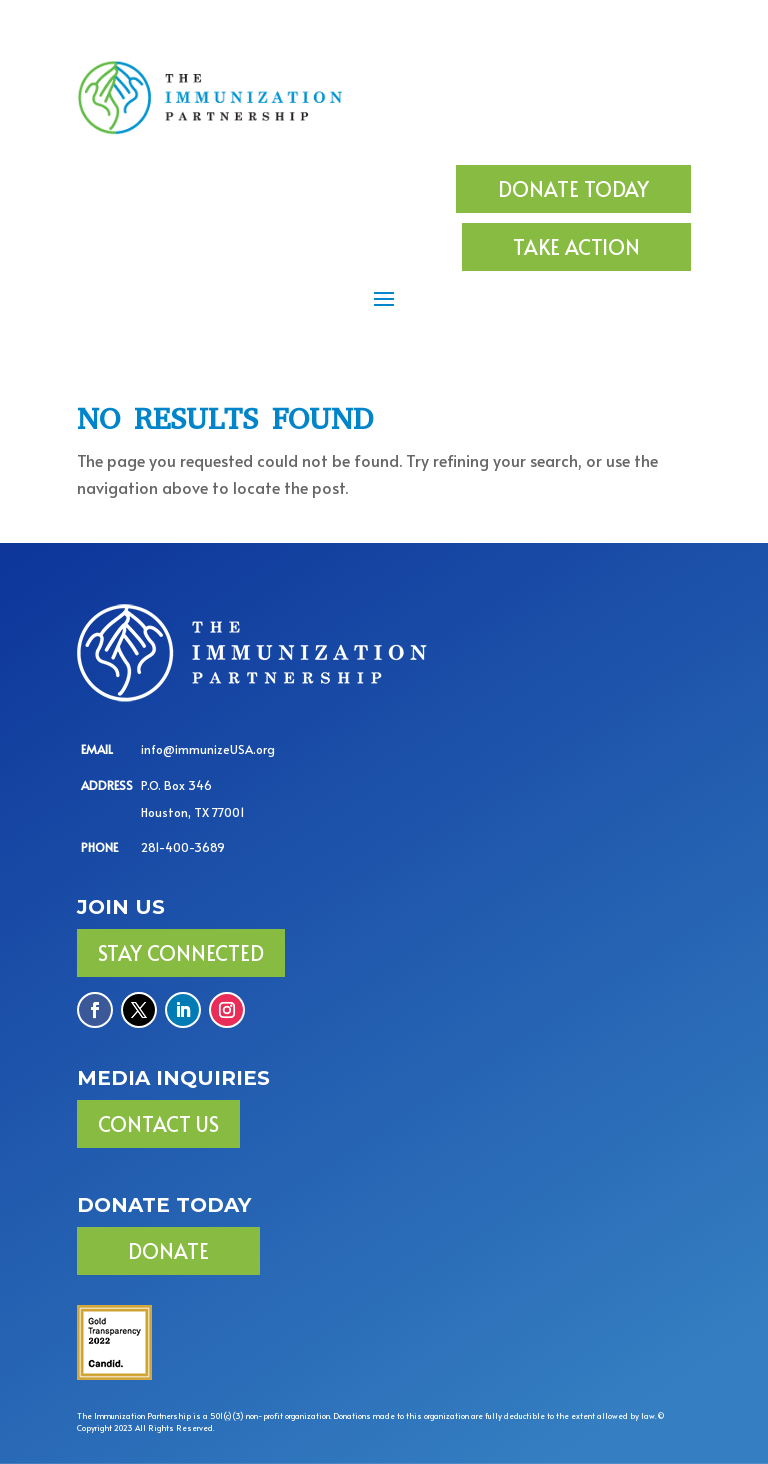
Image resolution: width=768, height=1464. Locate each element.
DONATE (168, 1251)
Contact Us (158, 1124)
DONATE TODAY (573, 189)
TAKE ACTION (576, 247)
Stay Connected (181, 953)
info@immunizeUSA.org (208, 749)
